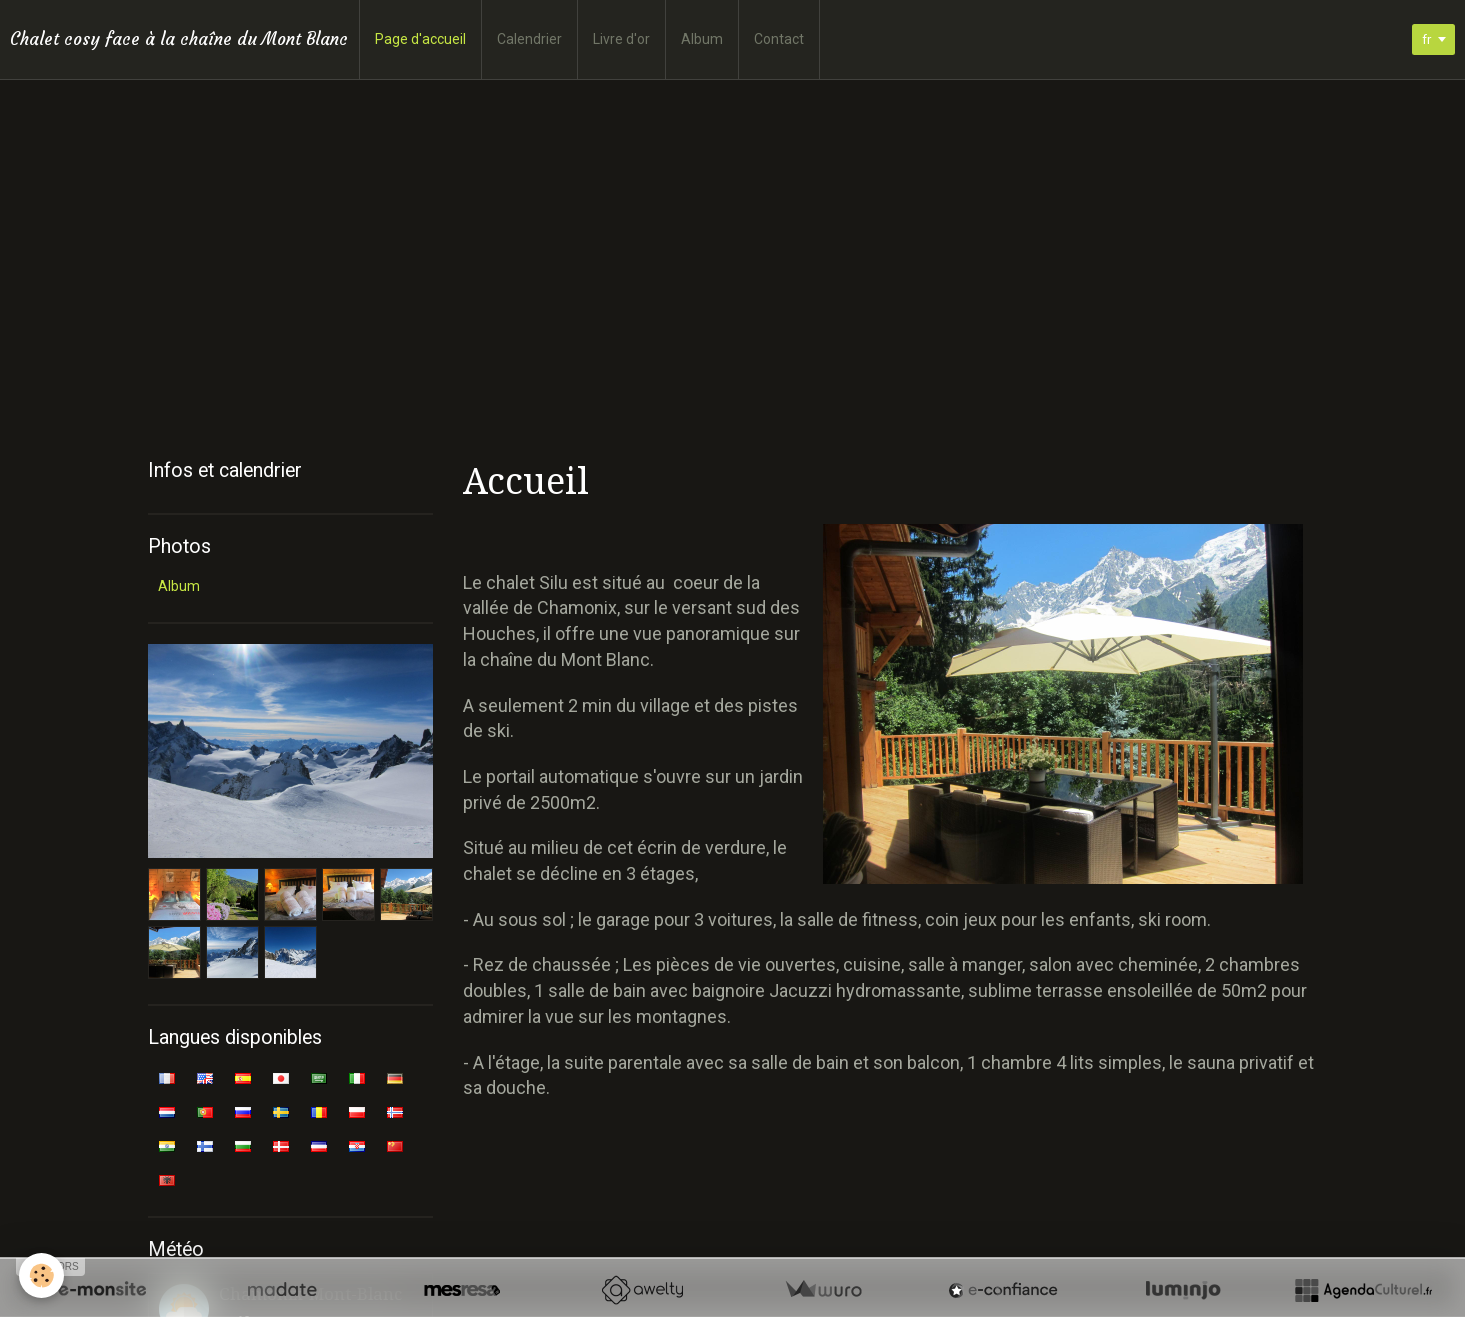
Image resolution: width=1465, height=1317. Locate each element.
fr (1423, 40)
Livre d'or (621, 39)
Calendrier (529, 39)
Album (702, 39)
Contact (779, 39)
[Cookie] (42, 1275)
